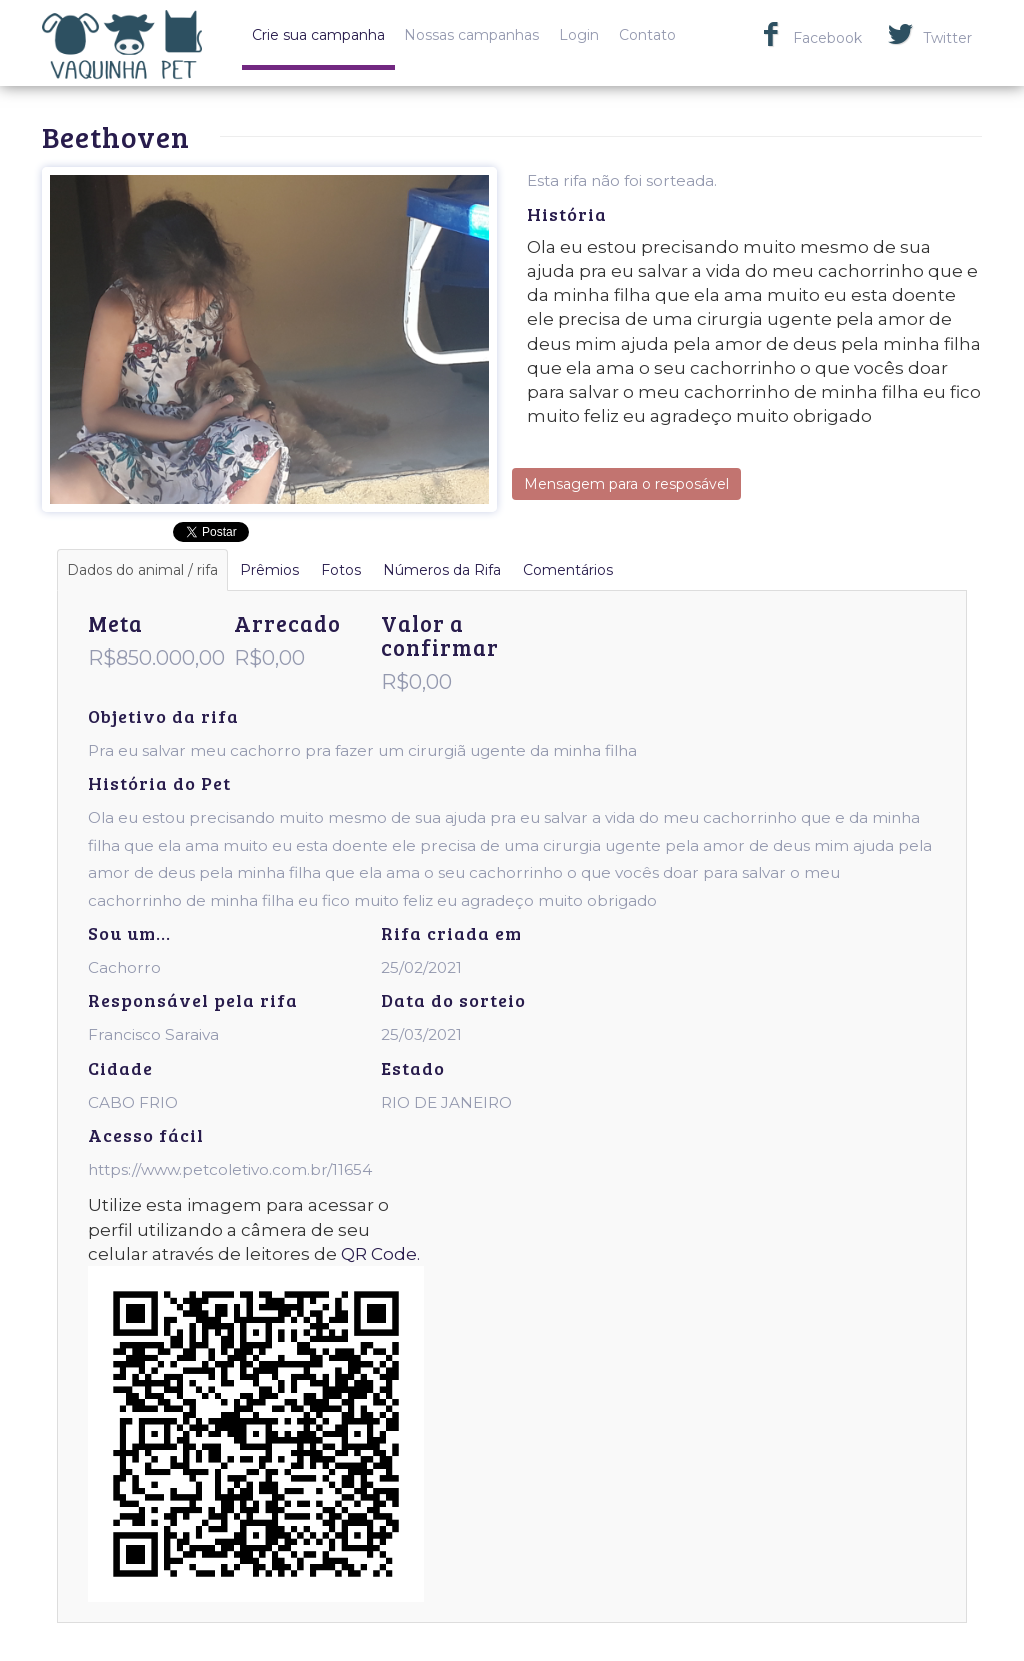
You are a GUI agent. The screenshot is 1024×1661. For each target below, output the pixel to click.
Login (579, 35)
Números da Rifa (442, 570)
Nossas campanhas (471, 35)
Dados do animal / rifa (142, 570)
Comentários (568, 570)
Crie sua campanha (318, 35)
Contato (647, 35)
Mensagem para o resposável (626, 484)
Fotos (341, 570)
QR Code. (380, 1254)
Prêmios (269, 570)
